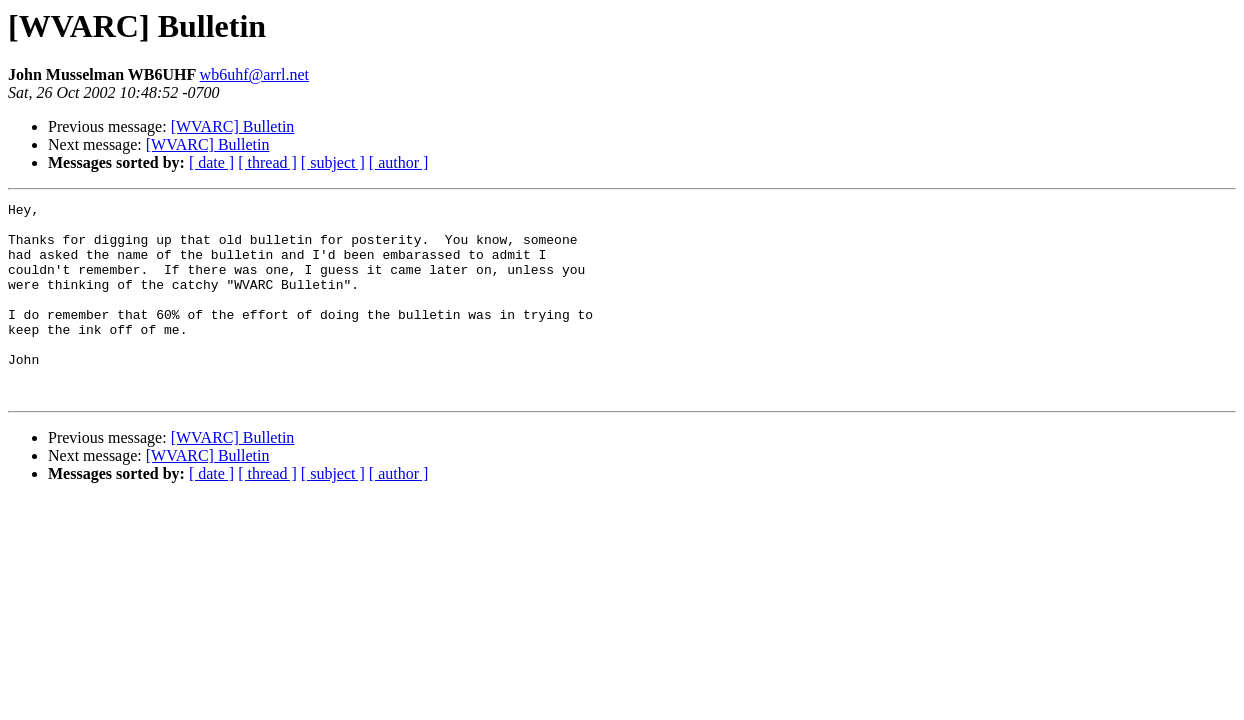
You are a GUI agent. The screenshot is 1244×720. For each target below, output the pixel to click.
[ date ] (211, 162)
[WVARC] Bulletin (233, 126)
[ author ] (399, 162)
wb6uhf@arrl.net (254, 74)
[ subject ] (333, 162)
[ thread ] (267, 162)
